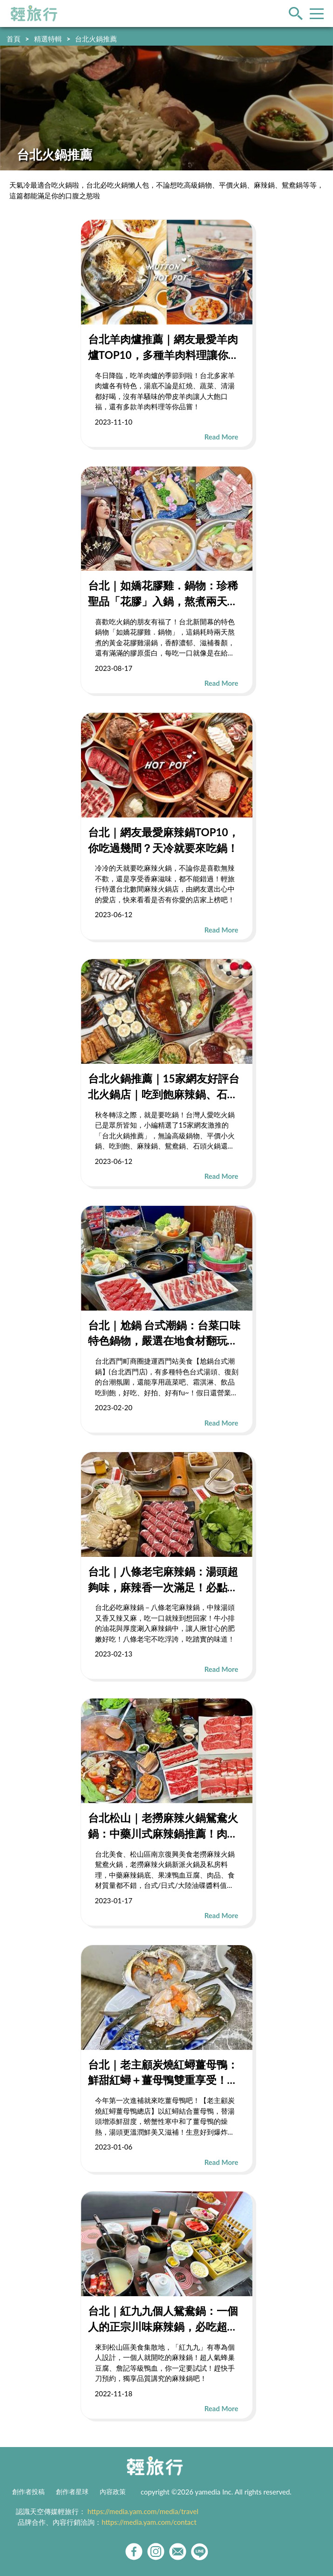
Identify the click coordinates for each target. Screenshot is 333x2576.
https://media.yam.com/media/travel (143, 2511)
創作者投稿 (28, 2491)
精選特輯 (48, 38)
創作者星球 (72, 2491)
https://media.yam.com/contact (149, 2522)
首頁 (13, 38)
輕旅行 (34, 13)
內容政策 (113, 2491)
